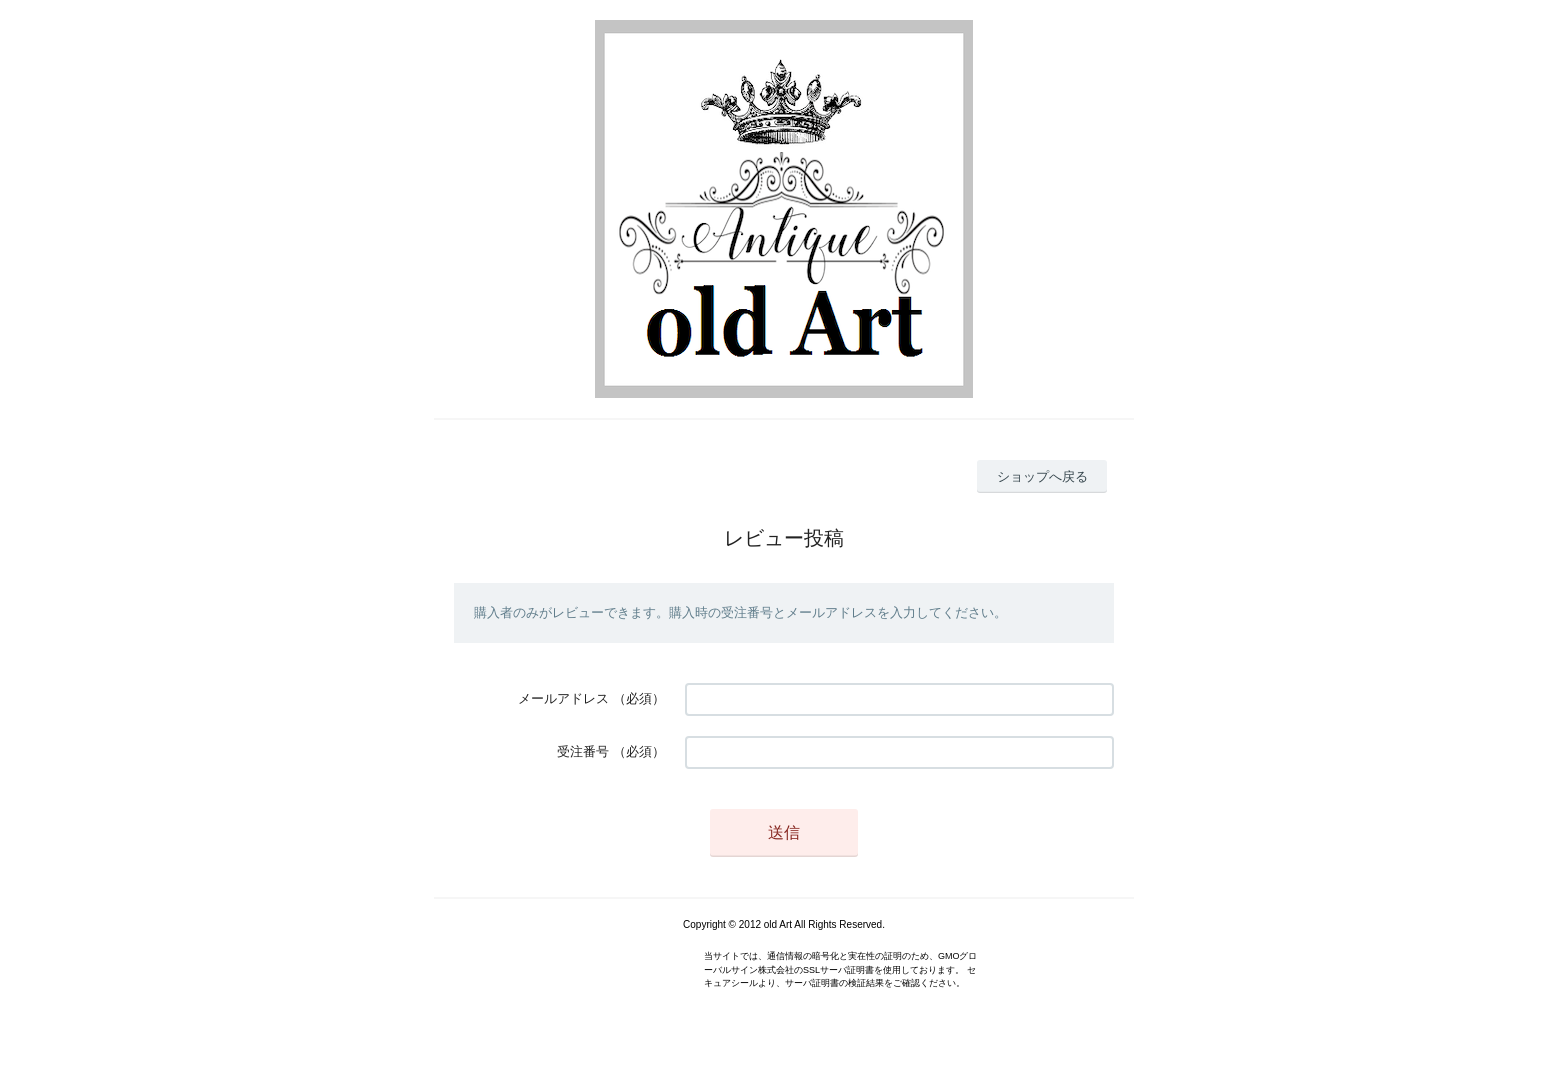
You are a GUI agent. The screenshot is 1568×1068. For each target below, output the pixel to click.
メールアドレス (563, 698)
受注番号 (583, 751)
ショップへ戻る (1042, 476)
